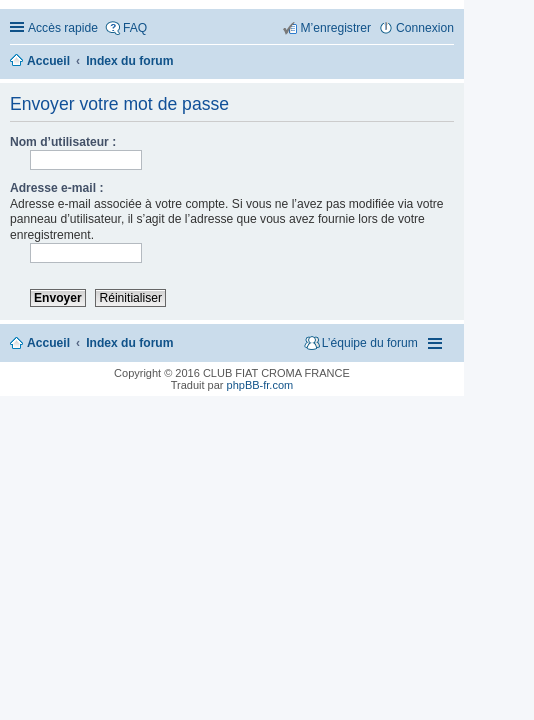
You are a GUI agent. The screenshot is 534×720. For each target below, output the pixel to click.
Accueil (48, 343)
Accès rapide (63, 28)
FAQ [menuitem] (135, 28)
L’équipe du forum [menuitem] (370, 343)
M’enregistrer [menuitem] (335, 28)
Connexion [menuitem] (425, 28)
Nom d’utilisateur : (63, 142)
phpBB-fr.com (260, 385)
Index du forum (129, 343)
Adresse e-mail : (56, 188)
